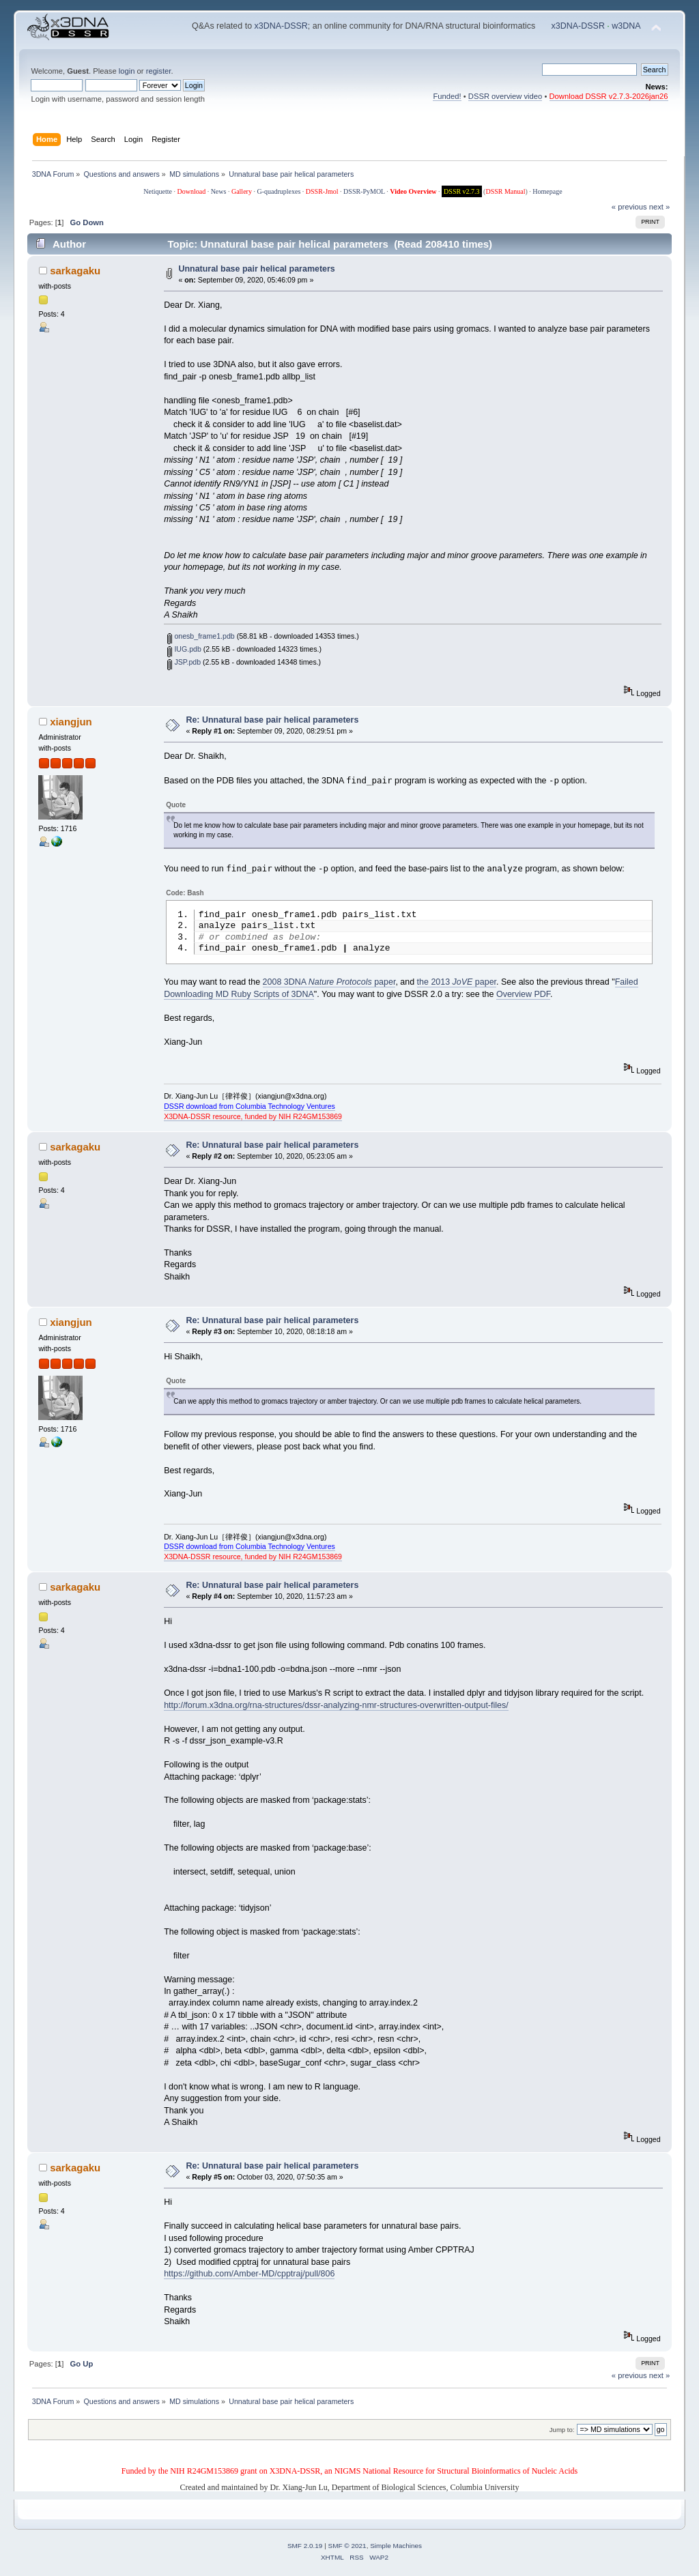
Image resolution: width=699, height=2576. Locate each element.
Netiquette (157, 191)
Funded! (447, 96)
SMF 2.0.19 (305, 2548)
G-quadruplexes (278, 191)
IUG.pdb (184, 649)
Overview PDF (523, 997)
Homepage (547, 191)
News (219, 191)
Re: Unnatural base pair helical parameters (272, 720)
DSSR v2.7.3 (462, 191)
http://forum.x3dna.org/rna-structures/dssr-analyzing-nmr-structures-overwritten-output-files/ (336, 1708)
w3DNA (626, 26)
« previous (629, 207)
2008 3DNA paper (329, 984)
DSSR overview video (505, 96)
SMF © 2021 (347, 2548)
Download (191, 191)
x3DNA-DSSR (281, 26)
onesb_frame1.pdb (200, 636)
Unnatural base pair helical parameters (256, 269)
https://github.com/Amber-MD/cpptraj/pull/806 (249, 2276)
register (158, 71)
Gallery (241, 191)
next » (659, 207)
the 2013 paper (456, 984)
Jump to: (562, 2432)
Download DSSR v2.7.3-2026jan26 (609, 96)
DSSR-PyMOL (364, 191)
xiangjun (71, 721)
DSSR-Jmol (322, 191)
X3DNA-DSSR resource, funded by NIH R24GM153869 (253, 1119)
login (127, 71)
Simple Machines (396, 2548)
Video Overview (413, 191)
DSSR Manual (505, 191)
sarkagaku (75, 270)
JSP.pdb (184, 662)
